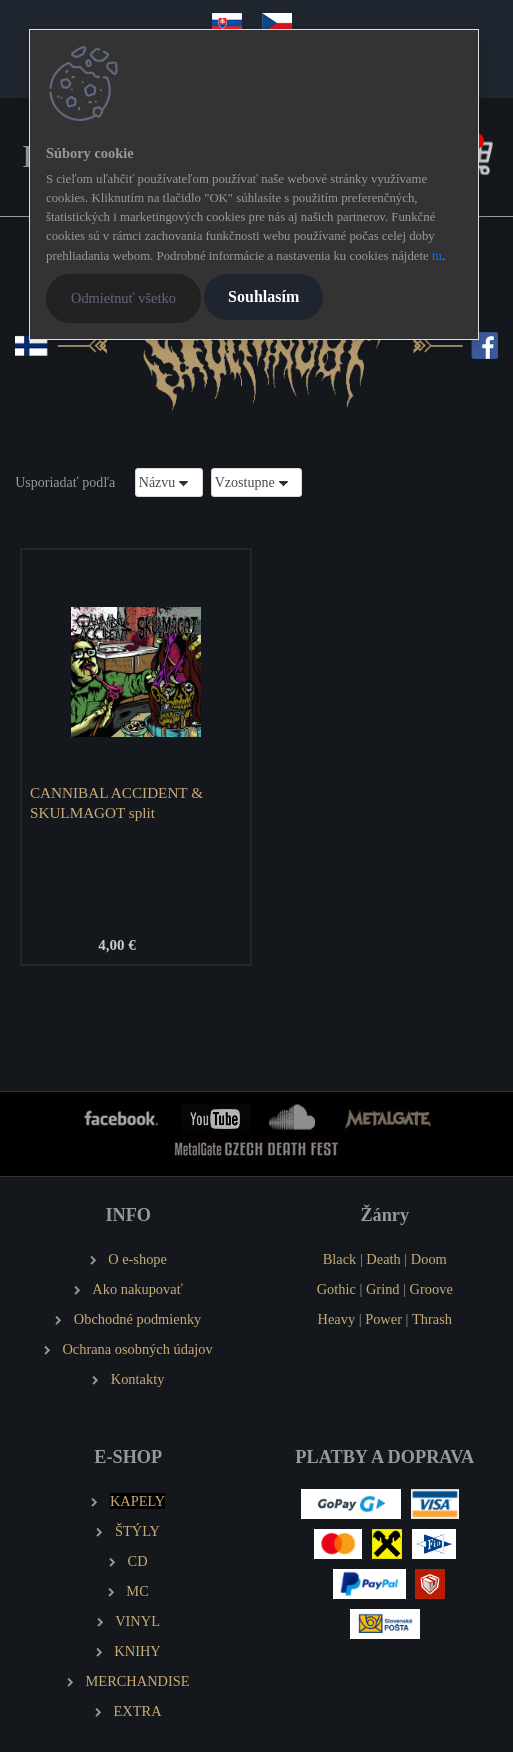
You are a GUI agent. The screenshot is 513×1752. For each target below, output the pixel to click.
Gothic (336, 1289)
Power (383, 1319)
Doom (429, 1259)
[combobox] (169, 482)
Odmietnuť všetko (123, 298)
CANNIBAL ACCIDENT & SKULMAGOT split (116, 802)
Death (383, 1259)
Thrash (432, 1319)
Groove (431, 1289)
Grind (383, 1289)
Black (340, 1259)
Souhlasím (263, 296)
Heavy (337, 1319)
